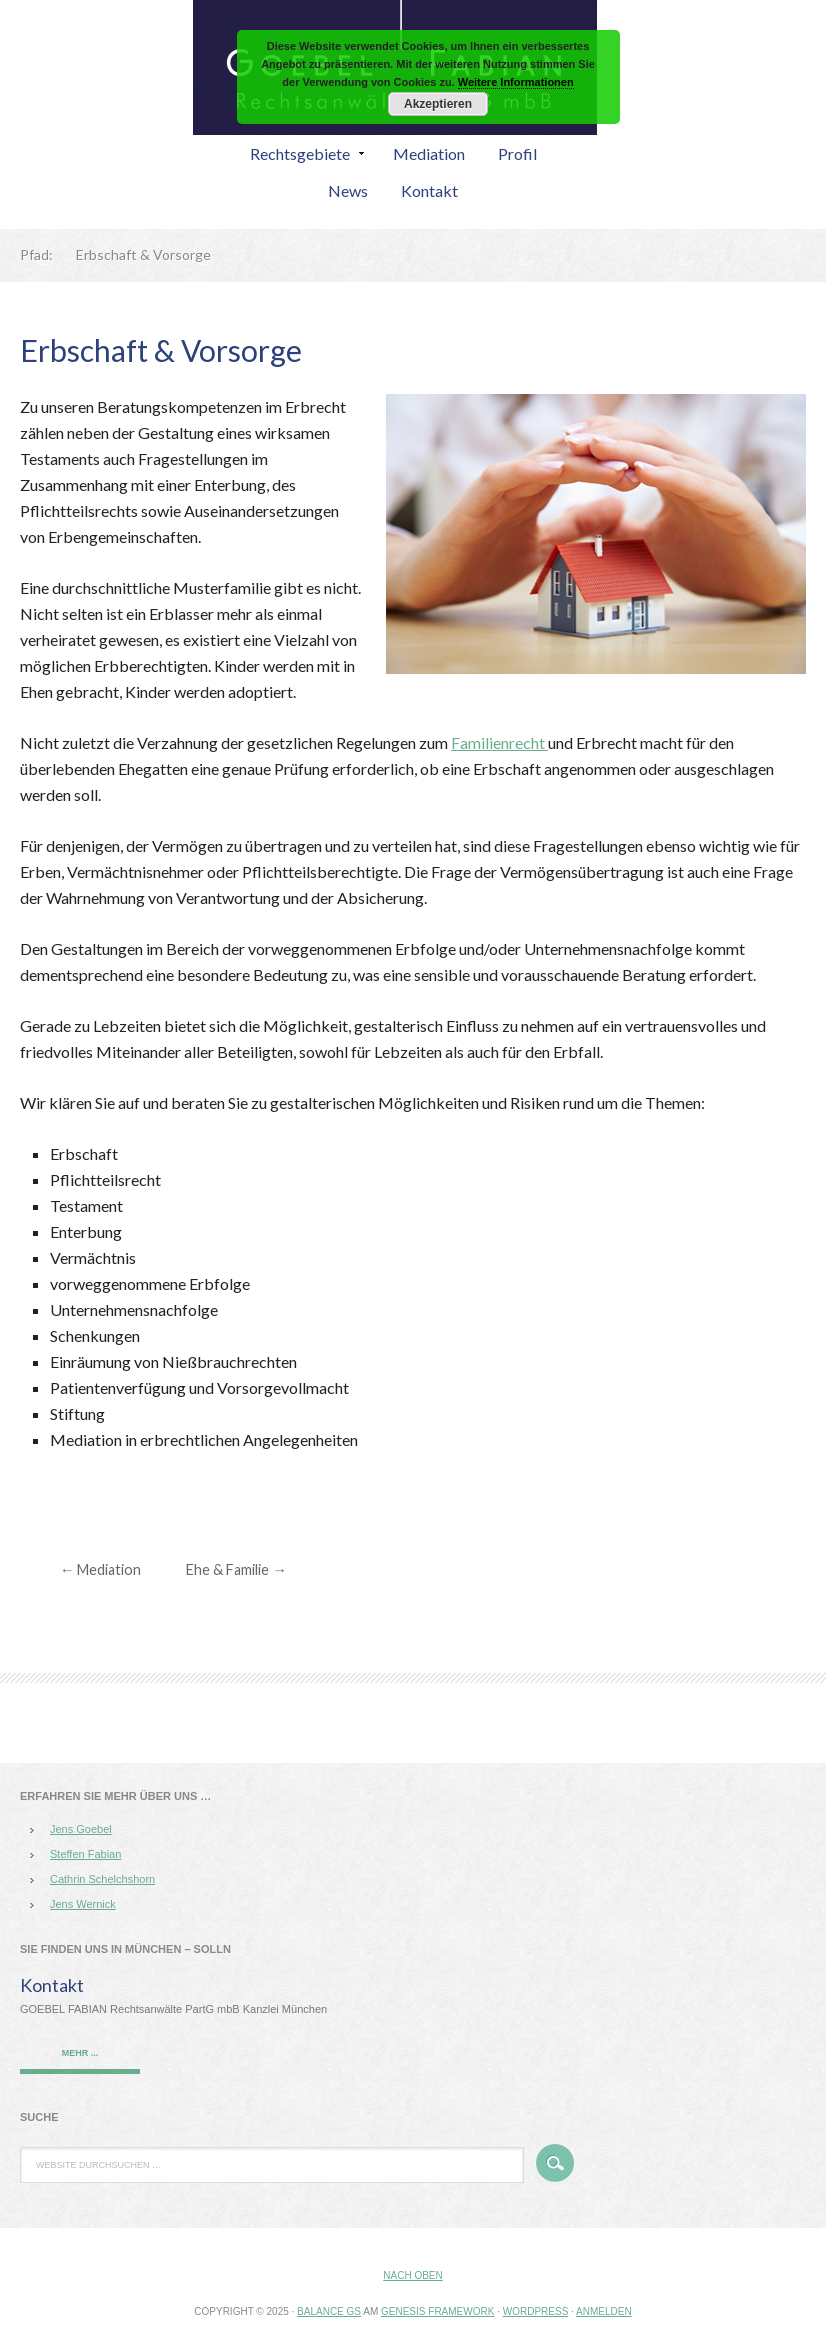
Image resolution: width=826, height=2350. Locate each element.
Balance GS (329, 2311)
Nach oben (412, 2275)
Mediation (100, 1569)
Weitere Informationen (516, 82)
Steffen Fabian (85, 1854)
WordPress (536, 2311)
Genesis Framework (437, 2311)
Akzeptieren (438, 104)
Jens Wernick (83, 1904)
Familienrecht (499, 742)
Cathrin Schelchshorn (102, 1879)
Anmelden (604, 2311)
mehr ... (80, 2053)
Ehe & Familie (236, 1569)
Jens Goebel (81, 1829)
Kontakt (52, 1985)
